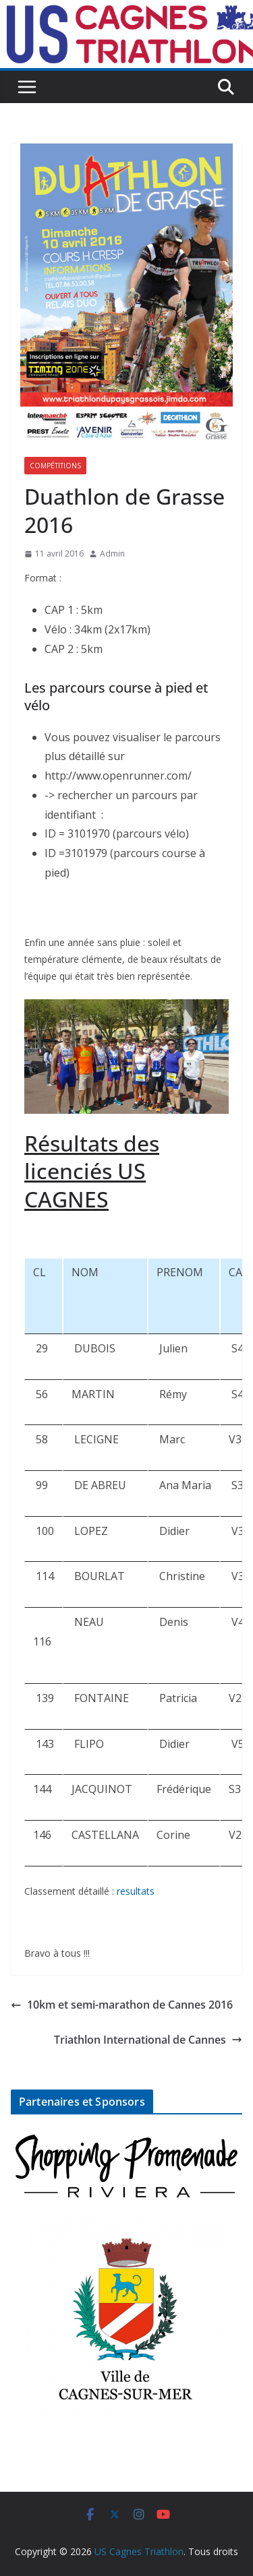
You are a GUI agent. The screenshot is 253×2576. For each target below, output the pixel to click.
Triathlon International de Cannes (148, 2039)
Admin (112, 553)
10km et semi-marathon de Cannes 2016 (122, 2004)
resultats (135, 1891)
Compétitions (55, 465)
